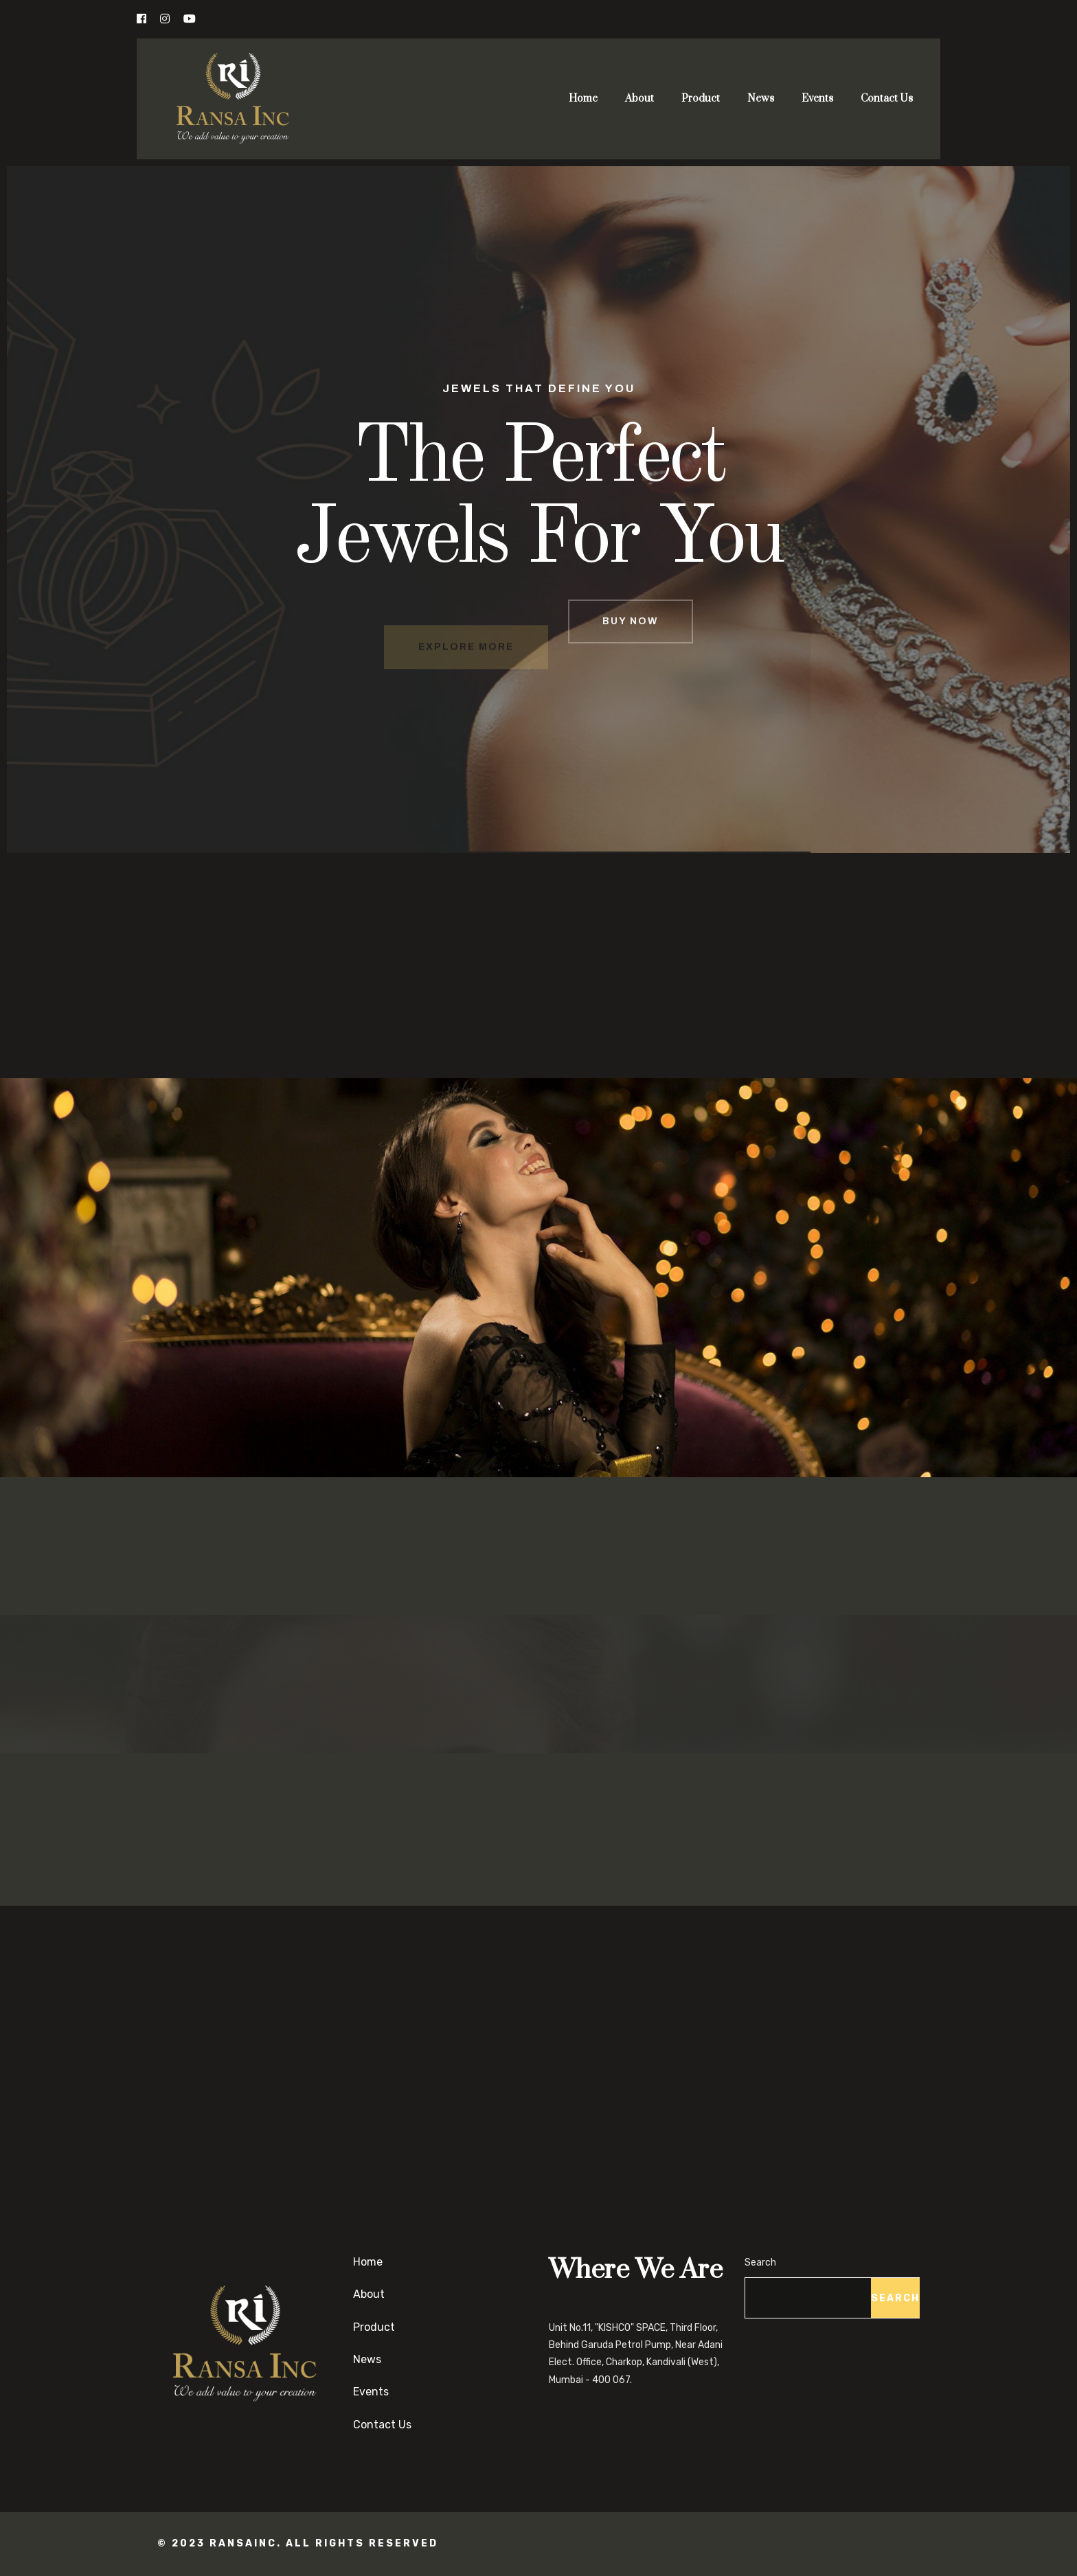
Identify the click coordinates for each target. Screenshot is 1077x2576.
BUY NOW (630, 648)
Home (583, 98)
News (760, 98)
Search (760, 2262)
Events (817, 98)
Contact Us (887, 98)
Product (700, 98)
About (639, 98)
